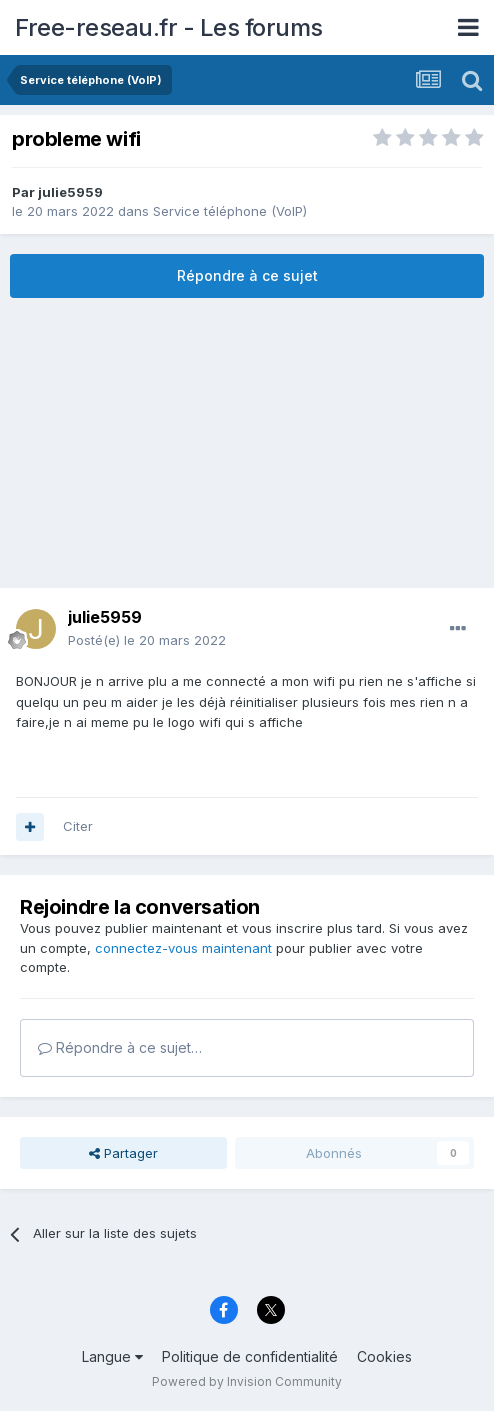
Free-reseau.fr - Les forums (169, 27)
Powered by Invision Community (247, 1381)
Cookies (384, 1356)
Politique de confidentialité (250, 1356)
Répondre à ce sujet (247, 275)
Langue (112, 1356)
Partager (123, 1153)
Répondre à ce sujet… (120, 1047)
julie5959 (70, 192)
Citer (78, 826)
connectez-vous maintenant (183, 948)
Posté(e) (147, 640)
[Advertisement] (247, 443)
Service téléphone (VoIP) (230, 211)
